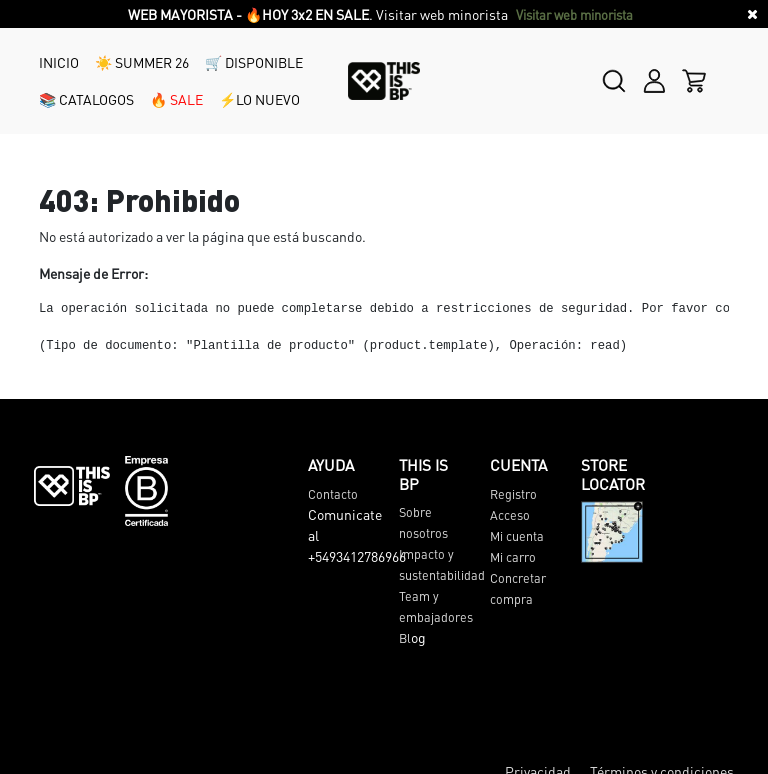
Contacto (333, 494)
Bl (405, 638)
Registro (513, 494)
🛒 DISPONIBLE (254, 62)
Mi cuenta (517, 536)
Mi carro (513, 557)
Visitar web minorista (576, 14)
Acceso (510, 515)
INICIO (59, 62)
